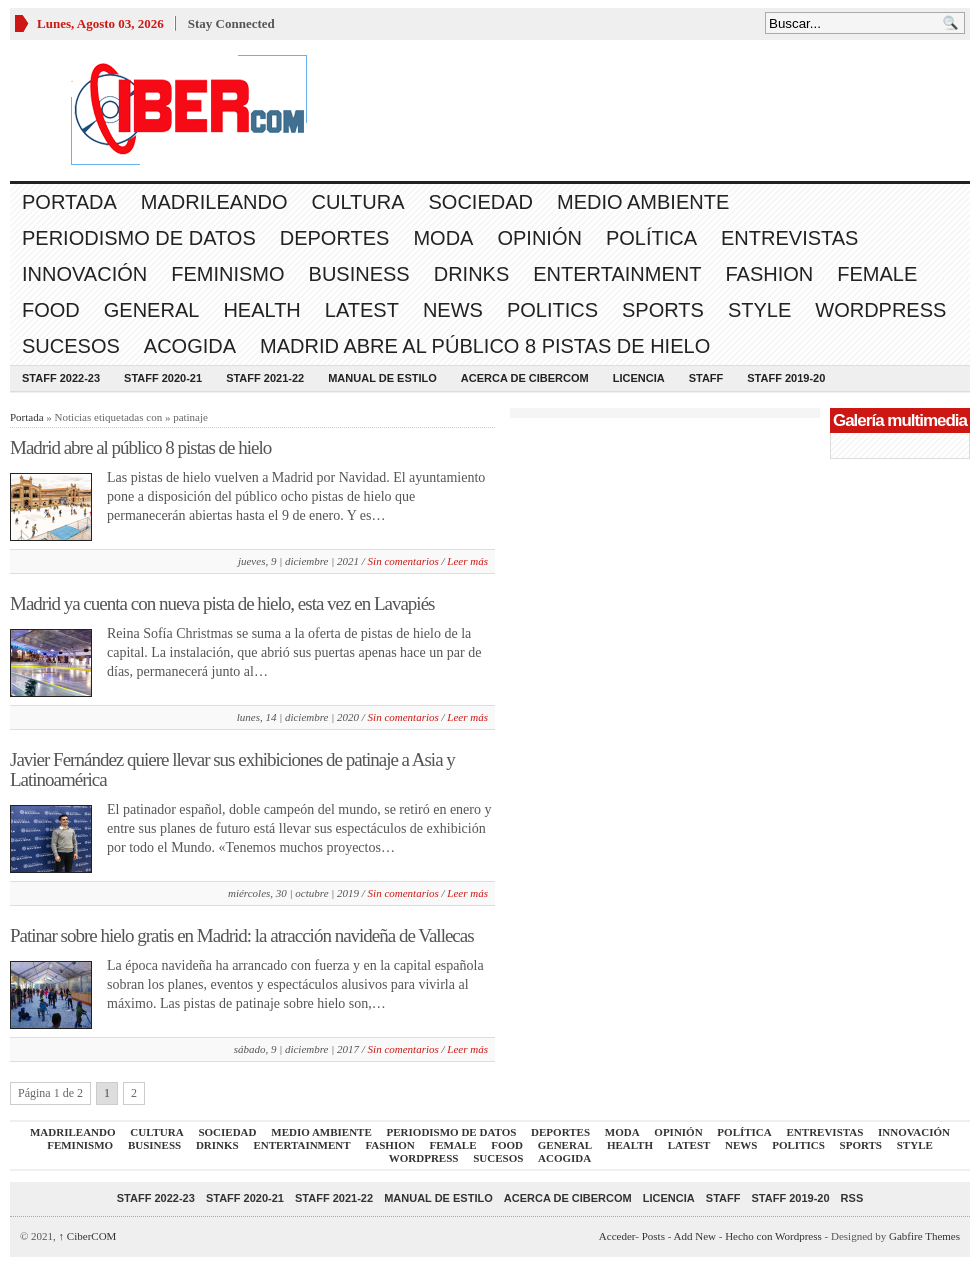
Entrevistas (789, 238)
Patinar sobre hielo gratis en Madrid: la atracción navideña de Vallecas (242, 935)
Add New (695, 1236)
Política (651, 238)
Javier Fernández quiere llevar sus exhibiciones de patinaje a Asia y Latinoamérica (232, 769)
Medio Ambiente (643, 202)
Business (359, 274)
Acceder (617, 1236)
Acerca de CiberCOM (525, 378)
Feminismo (227, 274)
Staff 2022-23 (61, 378)
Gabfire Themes (924, 1236)
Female (877, 274)
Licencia (639, 378)
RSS (852, 1198)
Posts (653, 1236)
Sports (663, 310)
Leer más (467, 561)
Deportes (335, 238)
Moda (443, 238)
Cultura (358, 202)
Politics (552, 310)
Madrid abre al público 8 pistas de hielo (485, 346)
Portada (69, 202)
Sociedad (481, 202)
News (453, 310)
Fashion (769, 274)
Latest (362, 310)
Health (261, 310)
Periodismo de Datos (139, 238)
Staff (706, 378)
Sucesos (71, 346)
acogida (190, 346)
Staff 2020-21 (163, 378)
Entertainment (617, 274)
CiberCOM (88, 1236)
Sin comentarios (403, 561)
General (152, 310)
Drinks (472, 274)
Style (759, 310)
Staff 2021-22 (265, 378)
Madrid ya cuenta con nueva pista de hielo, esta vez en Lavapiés (222, 603)
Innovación (84, 274)
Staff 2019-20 (786, 378)
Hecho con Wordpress (773, 1236)
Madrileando (214, 202)
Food (51, 310)
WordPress (880, 310)
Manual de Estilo (382, 378)
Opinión (539, 238)
